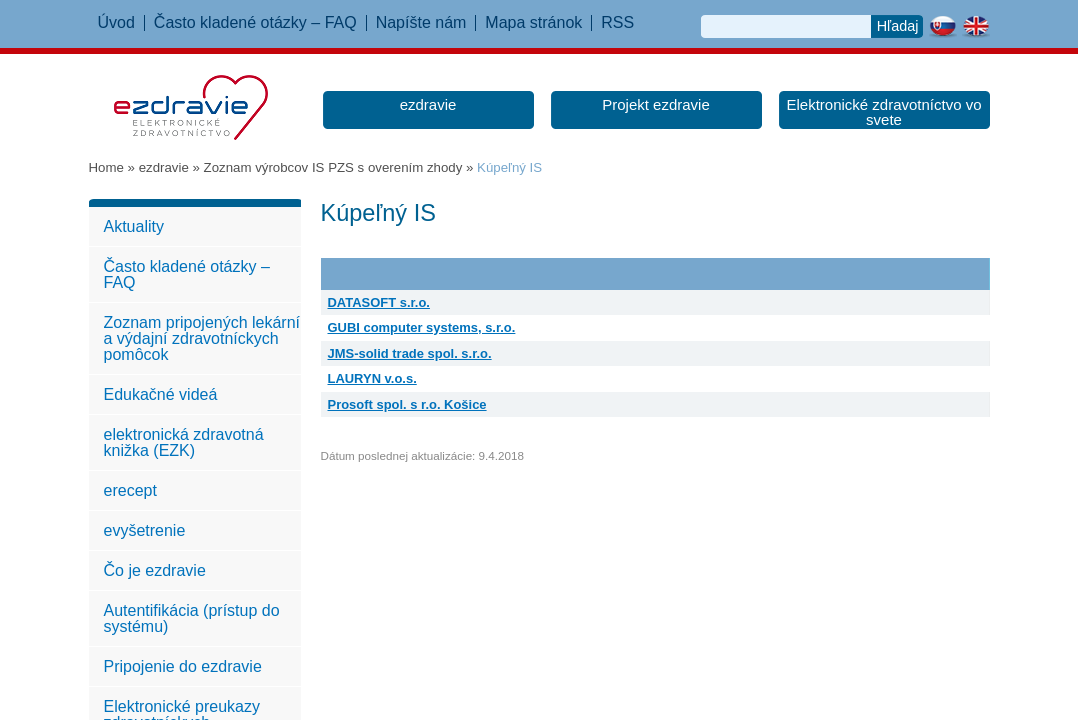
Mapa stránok (533, 23)
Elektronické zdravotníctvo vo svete (883, 112)
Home (106, 167)
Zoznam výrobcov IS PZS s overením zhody (333, 167)
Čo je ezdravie (155, 570)
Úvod (116, 23)
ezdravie (428, 104)
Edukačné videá (161, 394)
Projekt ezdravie (656, 104)
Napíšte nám (421, 23)
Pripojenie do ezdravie (183, 666)
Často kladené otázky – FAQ (255, 23)
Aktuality (134, 226)
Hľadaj (898, 26)
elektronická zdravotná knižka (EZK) (184, 442)
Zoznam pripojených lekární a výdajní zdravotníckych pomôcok (202, 338)
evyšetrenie (145, 530)
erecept (130, 490)
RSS (617, 23)
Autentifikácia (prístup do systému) (192, 618)
